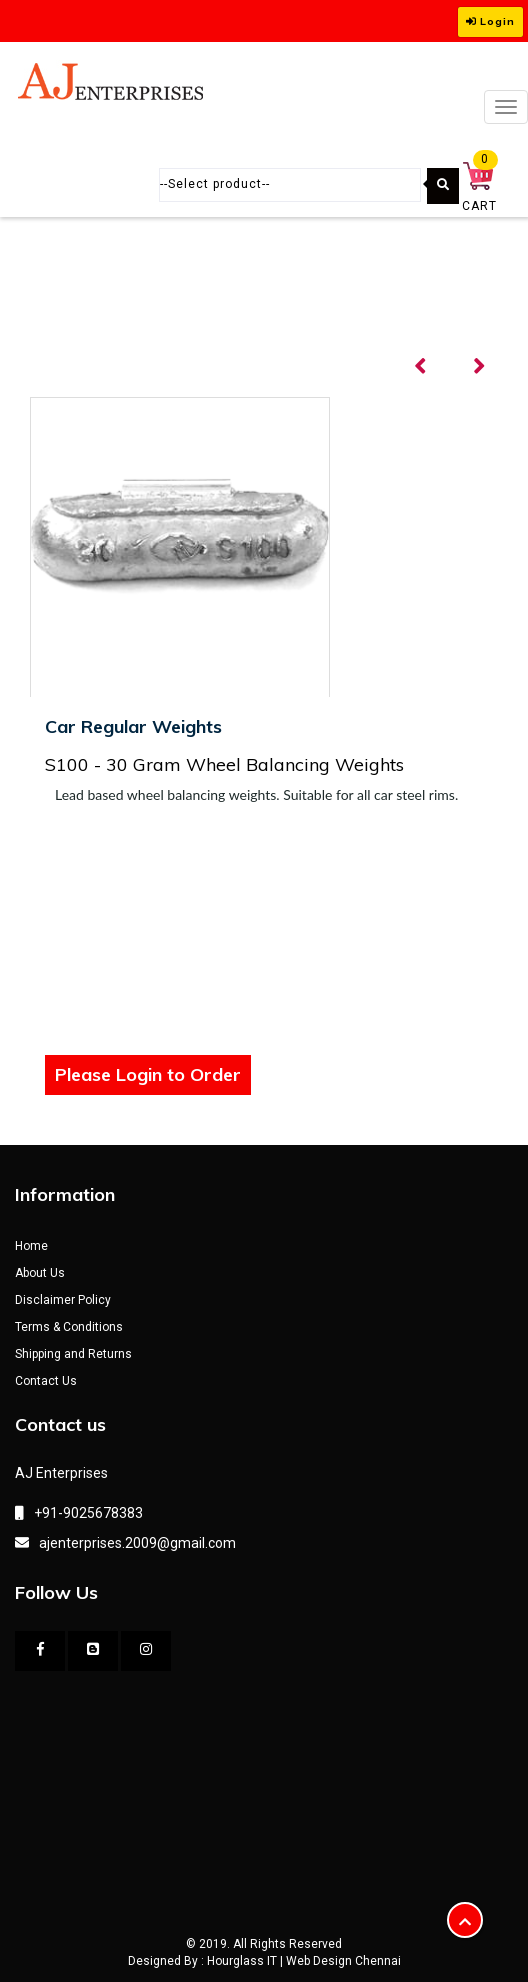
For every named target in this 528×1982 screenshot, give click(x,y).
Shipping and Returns (73, 1354)
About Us (40, 1273)
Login (490, 21)
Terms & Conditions (69, 1327)
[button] (465, 1920)
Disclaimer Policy (63, 1300)
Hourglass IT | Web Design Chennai (304, 1961)
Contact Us (46, 1381)
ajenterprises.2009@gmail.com (137, 1543)
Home (31, 1246)
